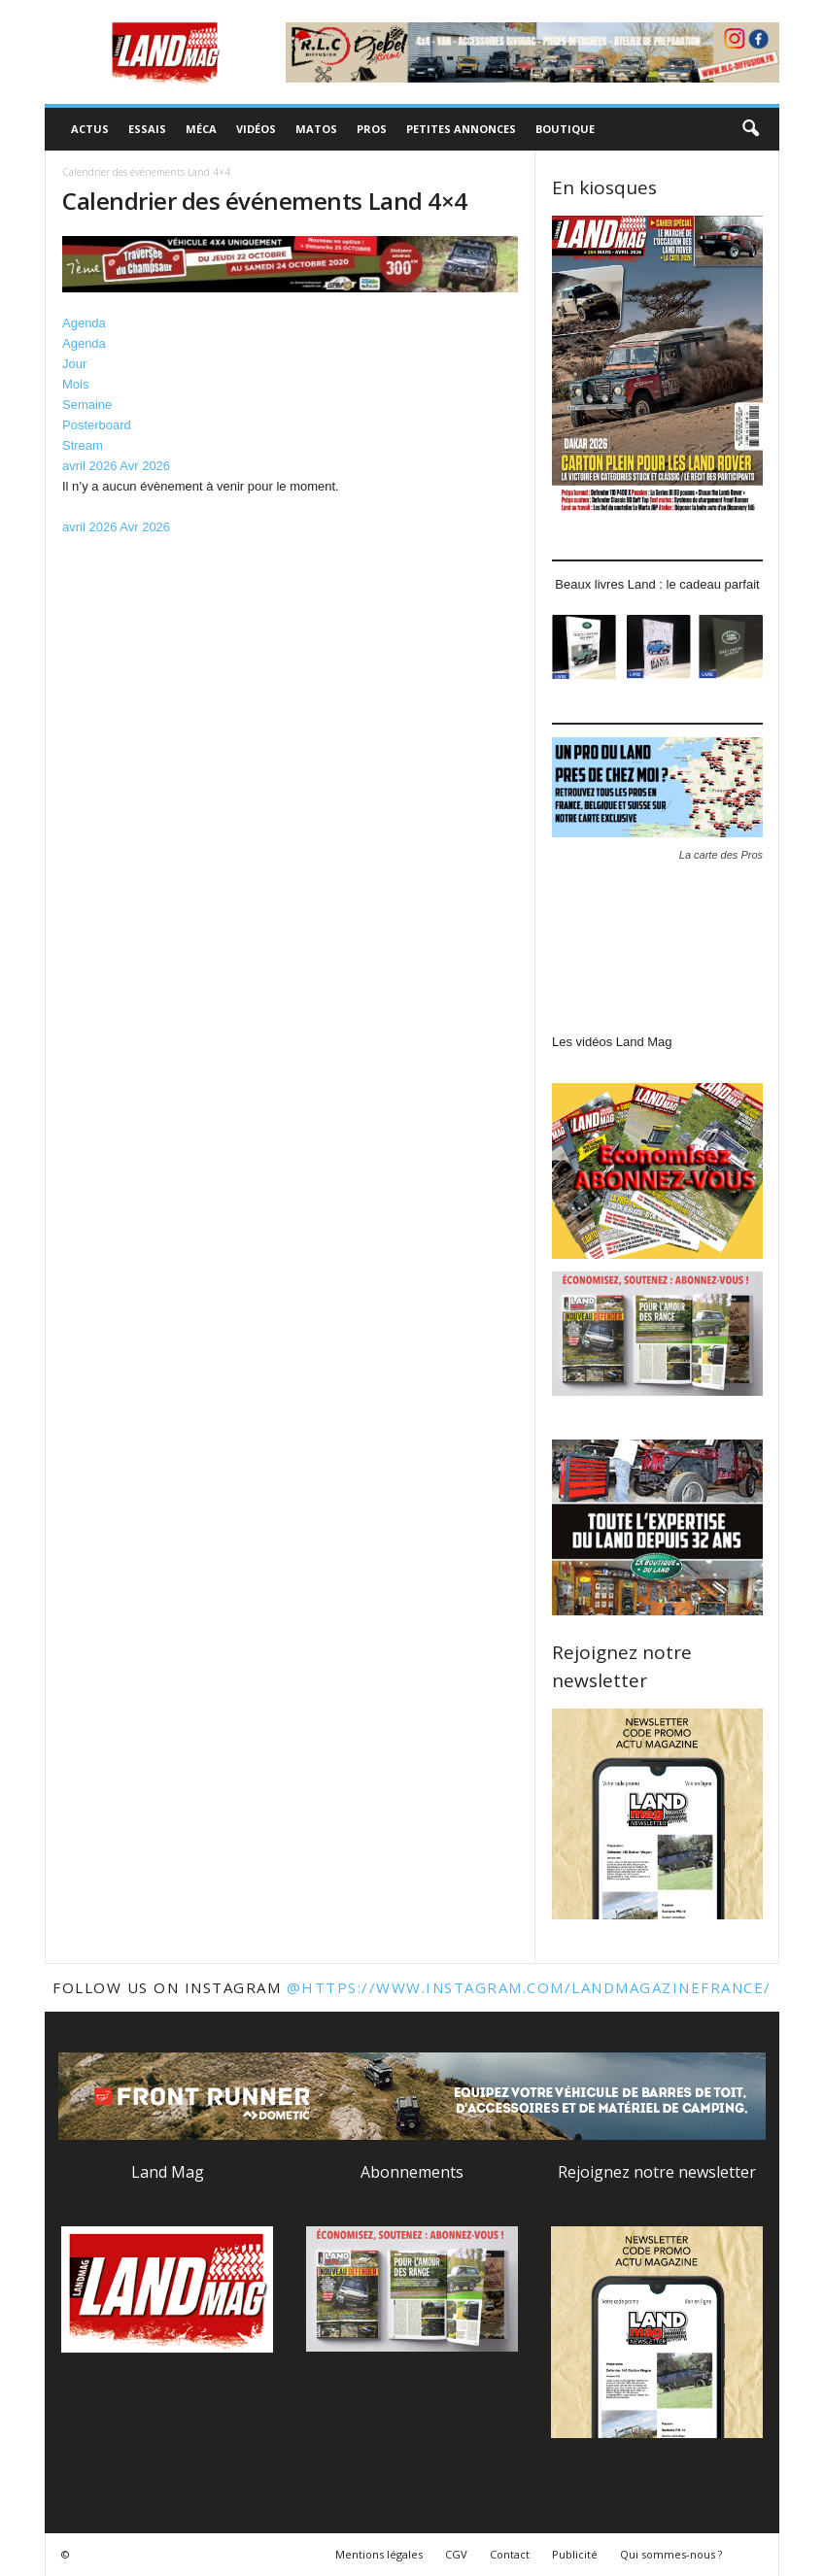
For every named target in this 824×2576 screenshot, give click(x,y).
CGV (456, 2554)
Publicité (575, 2554)
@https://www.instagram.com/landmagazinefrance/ (529, 1987)
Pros (372, 128)
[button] (750, 129)
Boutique (565, 128)
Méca (201, 128)
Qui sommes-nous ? (671, 2554)
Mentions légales (379, 2554)
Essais (147, 128)
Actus (90, 128)
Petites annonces (461, 128)
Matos (316, 128)
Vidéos (256, 128)
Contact (510, 2554)
